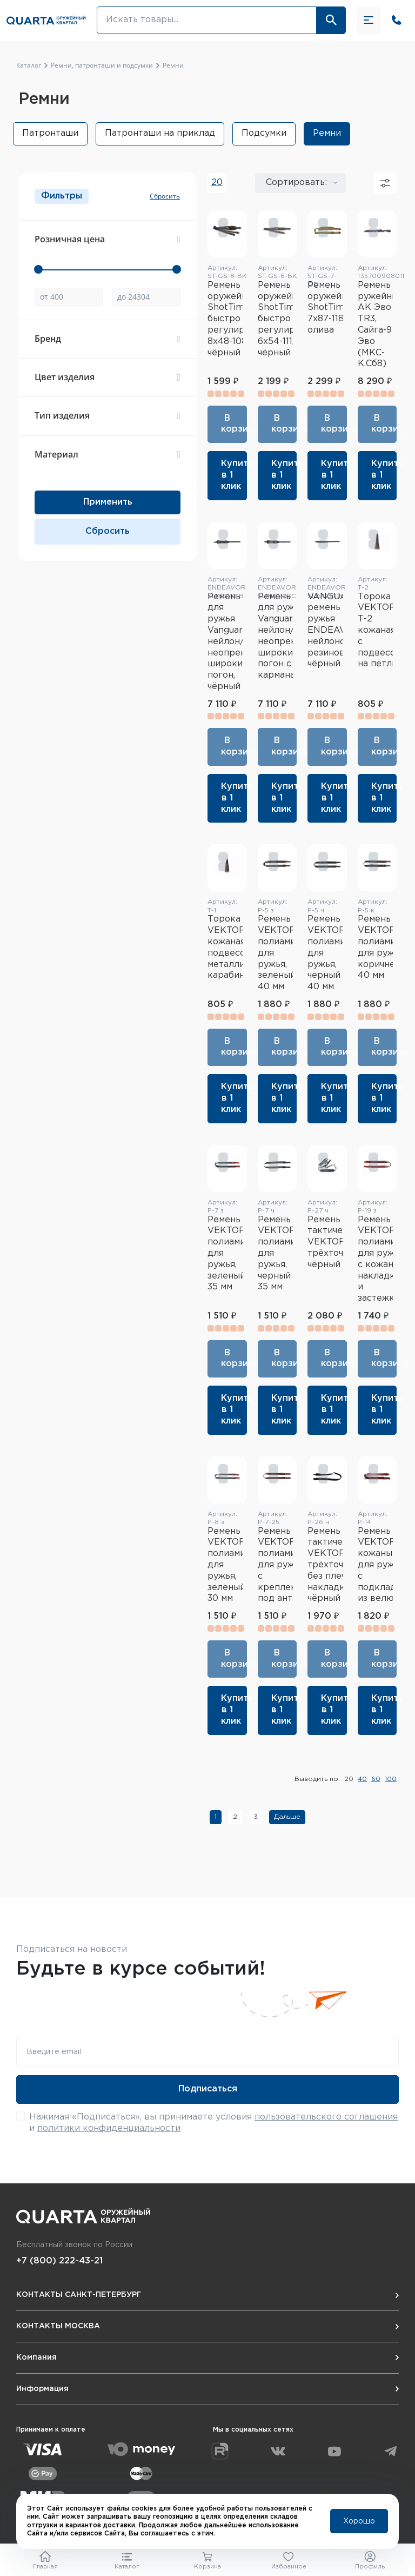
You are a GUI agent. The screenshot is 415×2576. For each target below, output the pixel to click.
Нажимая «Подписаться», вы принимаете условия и (213, 2123)
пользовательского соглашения (326, 2117)
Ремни (327, 133)
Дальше (287, 1817)
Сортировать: (296, 182)
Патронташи (50, 133)
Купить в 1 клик (234, 475)
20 (217, 182)
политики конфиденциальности (108, 2128)
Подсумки (264, 133)
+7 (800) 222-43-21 (59, 2261)
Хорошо (359, 2521)
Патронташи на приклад (160, 133)
